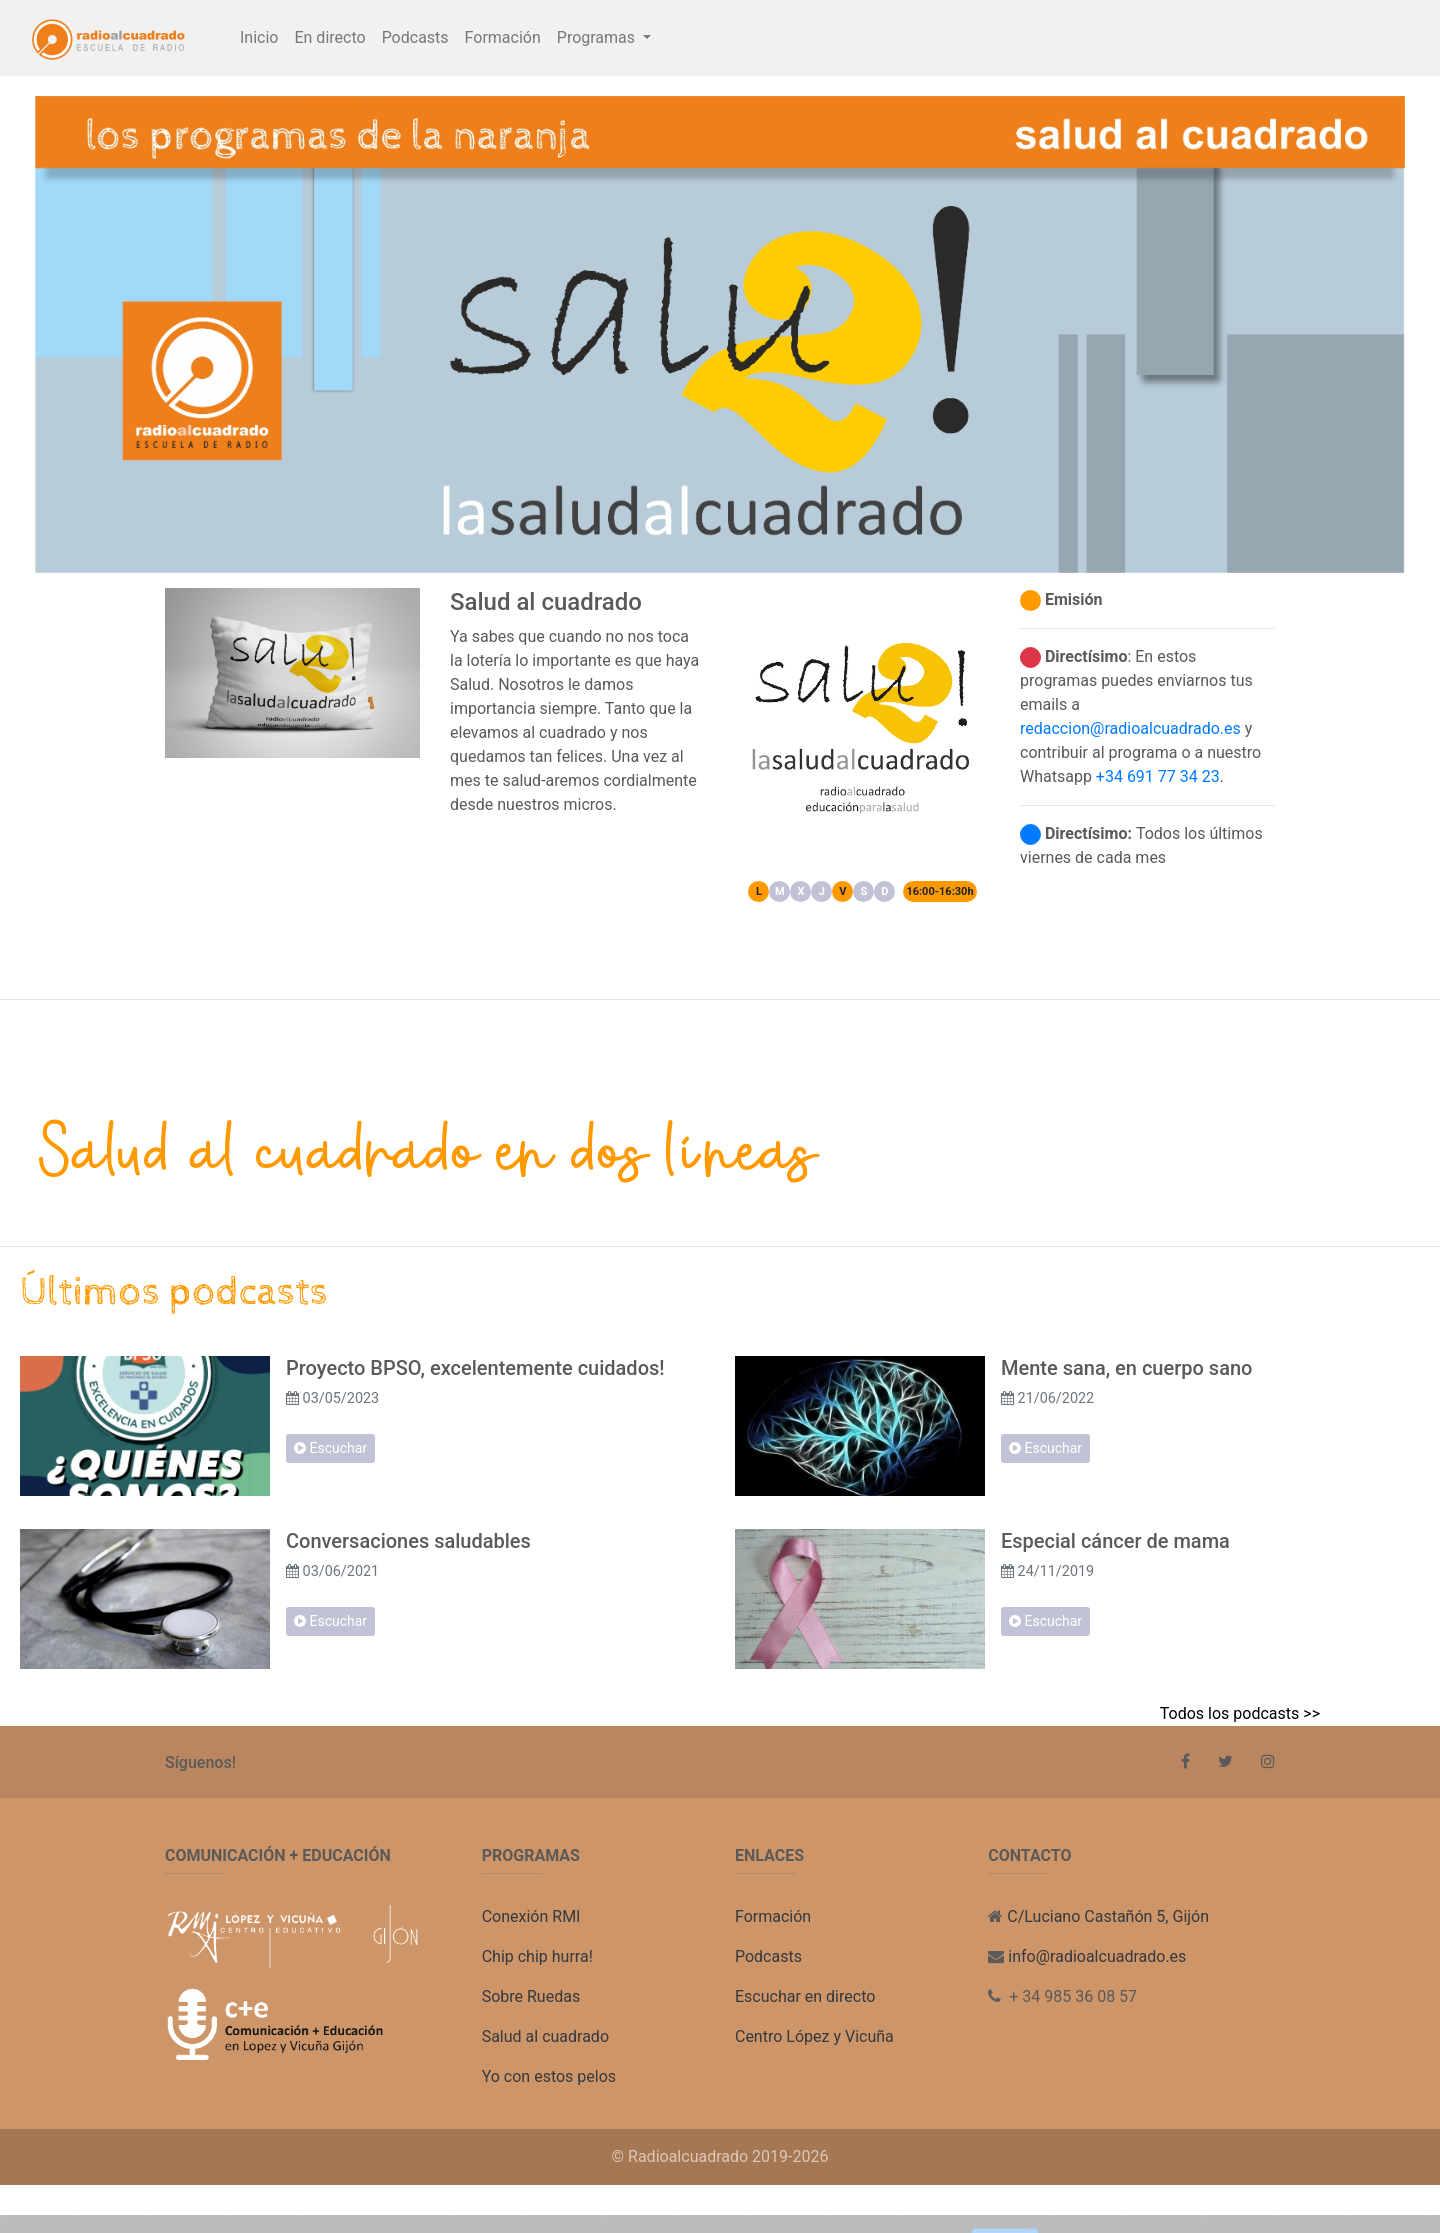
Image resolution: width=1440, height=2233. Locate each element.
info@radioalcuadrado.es (1097, 1956)
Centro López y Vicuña (814, 2036)
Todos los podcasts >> (1240, 1713)
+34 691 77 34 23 (1158, 776)
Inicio (259, 37)
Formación (503, 37)
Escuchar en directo (805, 1996)
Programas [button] (598, 37)
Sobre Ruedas (531, 1996)
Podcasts (415, 36)
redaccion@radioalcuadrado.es (1130, 728)
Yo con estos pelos (549, 2076)
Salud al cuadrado (545, 2036)
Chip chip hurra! (537, 1956)
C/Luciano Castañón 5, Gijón (1108, 1916)
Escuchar (330, 1448)
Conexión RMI (531, 1916)
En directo (329, 37)
